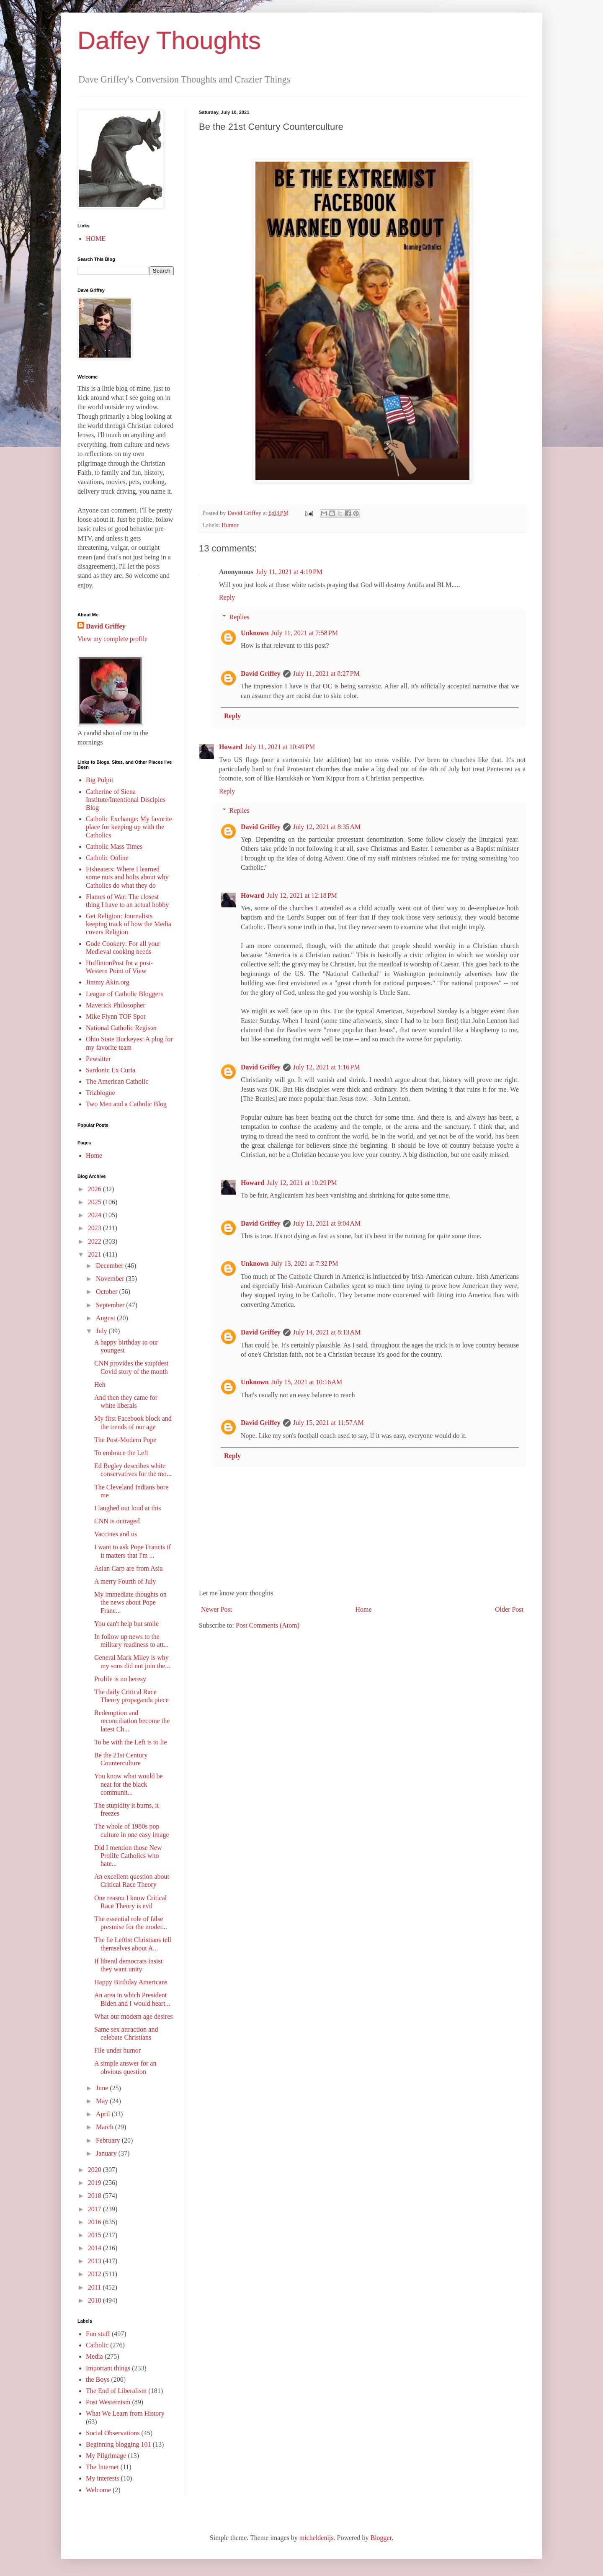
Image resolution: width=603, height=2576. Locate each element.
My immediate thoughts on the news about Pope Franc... (130, 1602)
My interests (102, 2478)
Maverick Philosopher (115, 1005)
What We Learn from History (125, 2413)
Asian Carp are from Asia (128, 1568)
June (103, 2088)
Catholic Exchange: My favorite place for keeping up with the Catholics (129, 826)
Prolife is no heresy (120, 1678)
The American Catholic (117, 1081)
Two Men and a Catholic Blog (126, 1104)
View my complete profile (112, 638)
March (105, 2126)
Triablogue (100, 1092)
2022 (95, 1241)
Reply (227, 597)
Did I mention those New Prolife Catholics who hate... (128, 1855)
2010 (95, 2300)
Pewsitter (98, 1058)
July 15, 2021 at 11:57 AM (328, 1422)
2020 (95, 2169)
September (111, 1305)
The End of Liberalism (116, 2390)
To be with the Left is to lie (130, 1742)
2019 (95, 2182)
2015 (95, 2235)
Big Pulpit (99, 779)
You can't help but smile (126, 1623)
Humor (230, 525)
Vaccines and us (115, 1534)
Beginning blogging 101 (118, 2444)
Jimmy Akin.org (107, 982)
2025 (95, 1202)
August (106, 1317)
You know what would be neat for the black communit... (128, 1783)
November (111, 1278)
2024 (95, 1214)
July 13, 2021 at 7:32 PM (304, 1263)
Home (364, 1609)
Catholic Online (107, 857)
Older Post (509, 1609)
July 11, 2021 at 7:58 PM (304, 632)
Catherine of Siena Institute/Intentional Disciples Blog (125, 799)
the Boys (97, 2379)
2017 (95, 2209)
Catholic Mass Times (114, 846)
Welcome (98, 2490)
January (107, 2153)
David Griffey (261, 673)
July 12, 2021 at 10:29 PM (302, 1182)
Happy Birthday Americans (131, 1982)
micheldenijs (316, 2537)
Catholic (97, 2345)
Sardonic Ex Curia (110, 1070)
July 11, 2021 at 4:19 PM (289, 571)
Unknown (255, 632)
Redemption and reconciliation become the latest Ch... (132, 1720)
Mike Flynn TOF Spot (115, 1016)
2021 (95, 1254)
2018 (95, 2195)
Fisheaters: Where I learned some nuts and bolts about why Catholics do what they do (127, 877)
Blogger (381, 2537)
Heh (100, 1384)
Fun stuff (98, 2333)
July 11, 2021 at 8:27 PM (326, 673)
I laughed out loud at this (127, 1508)
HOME (96, 238)
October (107, 1291)
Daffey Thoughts (169, 40)
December (110, 1265)
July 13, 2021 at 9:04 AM (327, 1223)
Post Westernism (108, 2402)
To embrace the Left (121, 1452)
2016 (95, 2222)
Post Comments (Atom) (267, 1625)
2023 (95, 1227)
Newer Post (216, 1609)
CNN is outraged (116, 1521)
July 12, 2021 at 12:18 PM (302, 895)
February (109, 2140)
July (102, 1330)
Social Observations (112, 2433)
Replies (239, 617)
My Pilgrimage (106, 2455)
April (104, 2113)
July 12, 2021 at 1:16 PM (326, 1067)
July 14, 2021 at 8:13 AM (327, 1332)
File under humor (117, 2050)
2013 (95, 2260)
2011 (95, 2287)
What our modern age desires (133, 2016)
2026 (95, 1189)
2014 (95, 2247)
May (103, 2101)
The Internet (102, 2466)
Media (94, 2356)
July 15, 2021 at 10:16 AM (307, 1382)
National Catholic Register (121, 1027)
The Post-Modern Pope (125, 1439)
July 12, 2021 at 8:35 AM (327, 826)
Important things (108, 2368)
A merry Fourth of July (125, 1581)
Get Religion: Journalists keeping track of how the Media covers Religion (128, 923)
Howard (230, 746)
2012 (95, 2273)
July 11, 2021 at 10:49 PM (280, 746)
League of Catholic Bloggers (124, 993)
